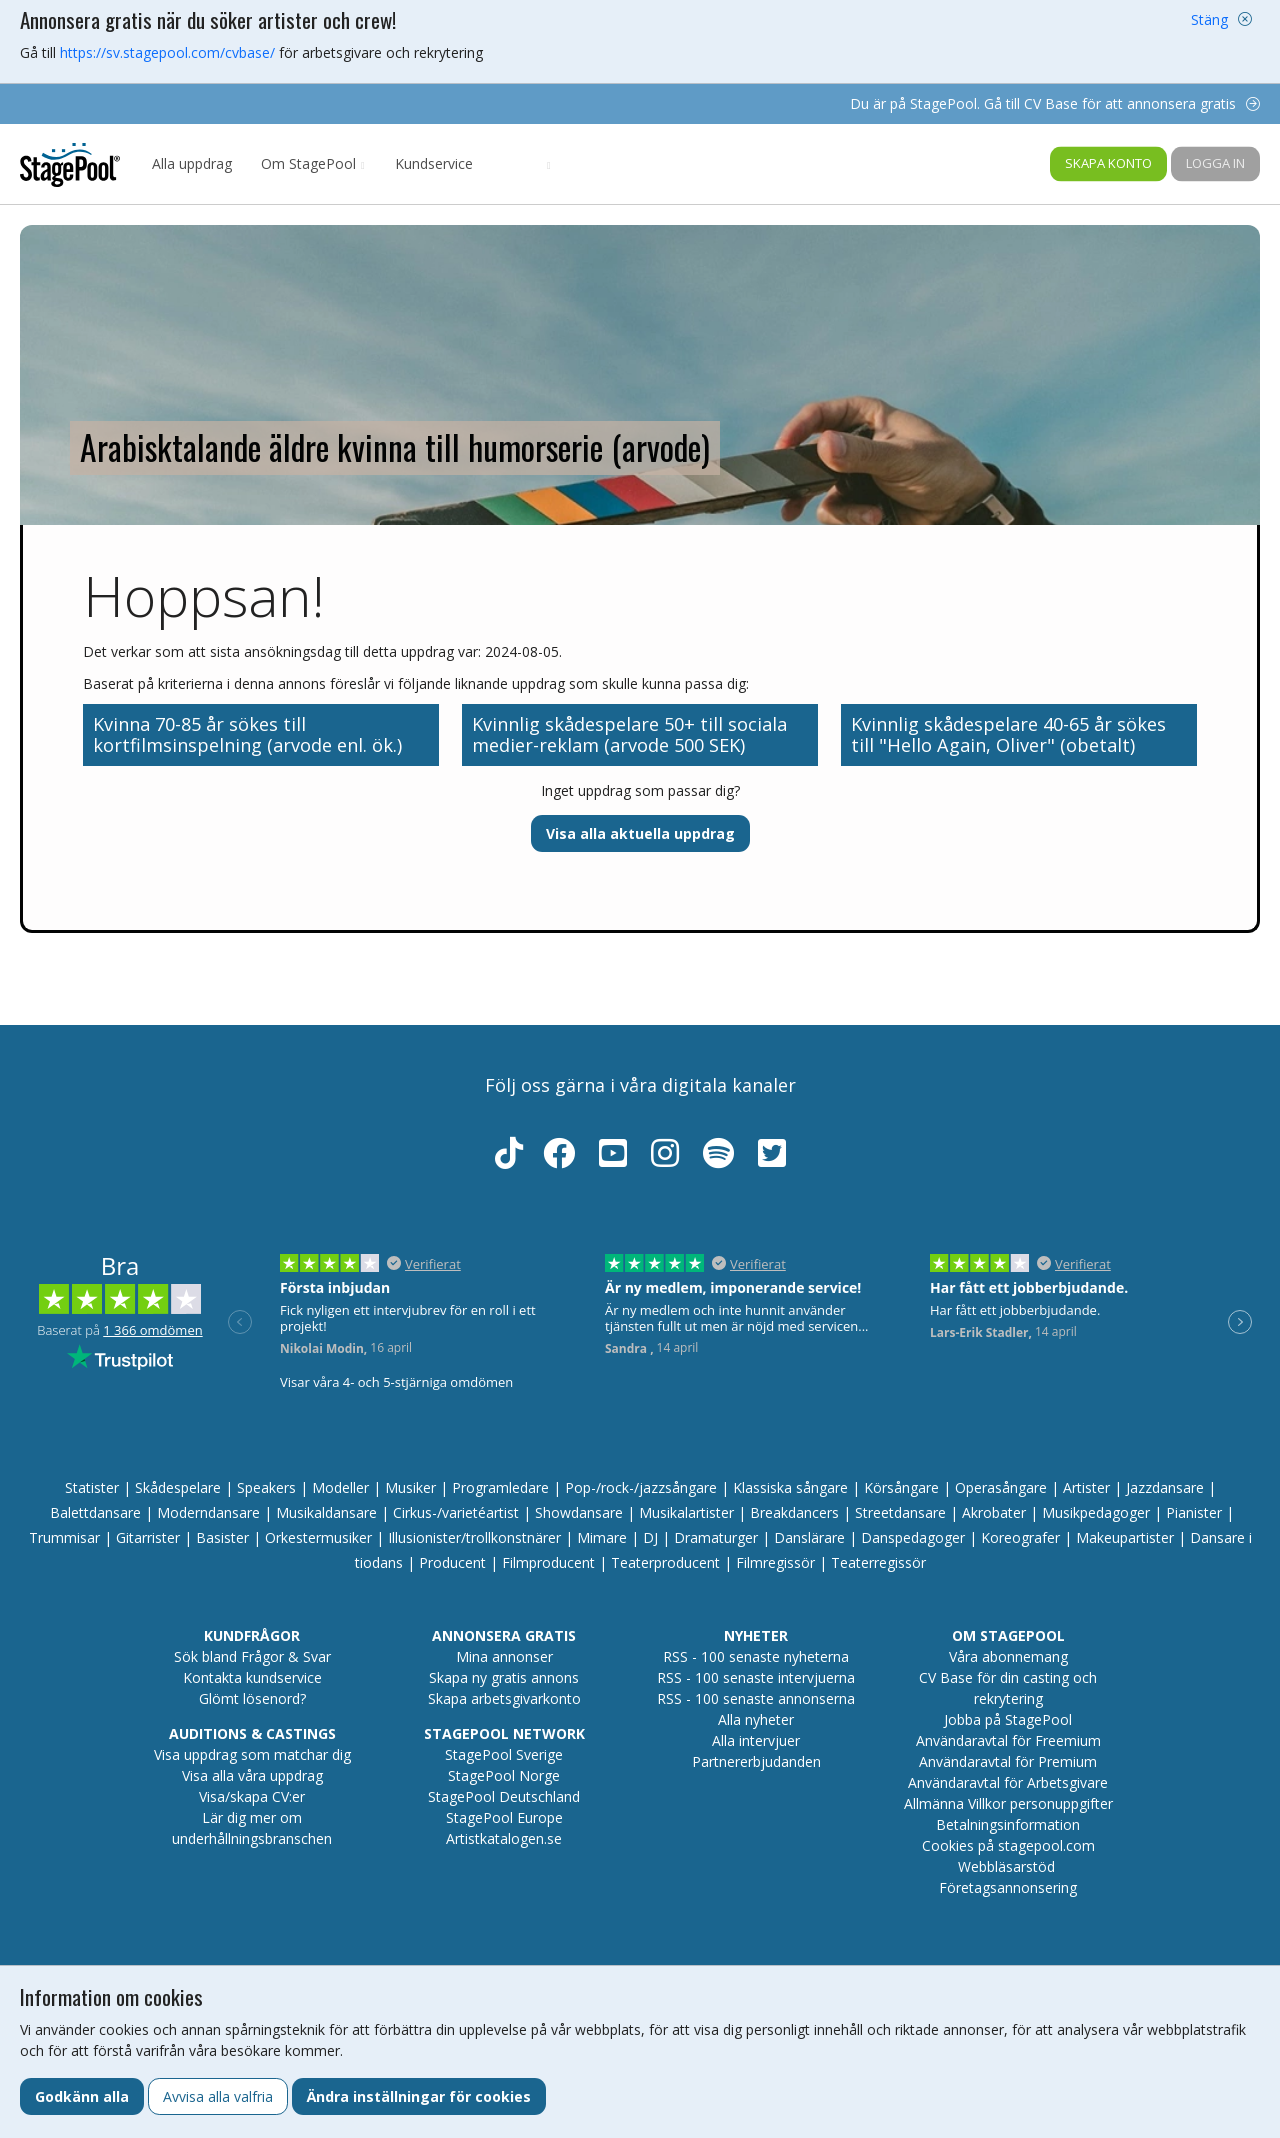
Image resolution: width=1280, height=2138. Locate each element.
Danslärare (809, 1537)
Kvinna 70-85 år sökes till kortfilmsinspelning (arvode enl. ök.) (247, 734)
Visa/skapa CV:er (252, 1796)
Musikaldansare (326, 1512)
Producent (452, 1562)
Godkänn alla (82, 2096)
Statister (92, 1487)
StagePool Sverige (504, 1754)
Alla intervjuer (756, 1740)
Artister (1086, 1487)
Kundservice (434, 163)
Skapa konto (1108, 163)
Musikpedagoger (1096, 1512)
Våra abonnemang (1008, 1656)
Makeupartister (1125, 1537)
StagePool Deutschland (504, 1796)
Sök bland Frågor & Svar (252, 1656)
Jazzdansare (1165, 1487)
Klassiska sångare (790, 1487)
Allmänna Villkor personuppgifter (1008, 1803)
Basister (222, 1537)
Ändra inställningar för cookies (419, 2096)
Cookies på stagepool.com (1008, 1845)
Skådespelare (178, 1487)
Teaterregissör (878, 1562)
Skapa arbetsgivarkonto (504, 1698)
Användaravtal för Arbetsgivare (1008, 1782)
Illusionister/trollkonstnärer (474, 1537)
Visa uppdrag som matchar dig (252, 1754)
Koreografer (1020, 1537)
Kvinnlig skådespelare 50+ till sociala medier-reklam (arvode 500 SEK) (629, 734)
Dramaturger (716, 1537)
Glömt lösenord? (252, 1698)
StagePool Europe (504, 1817)
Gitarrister (148, 1537)
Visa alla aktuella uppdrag (640, 833)
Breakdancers (794, 1512)
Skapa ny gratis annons (504, 1677)
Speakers (266, 1487)
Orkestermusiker (318, 1537)
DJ (650, 1537)
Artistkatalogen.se (504, 1838)
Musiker (410, 1487)
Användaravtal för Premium (1008, 1761)
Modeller (340, 1487)
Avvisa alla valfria (218, 2096)
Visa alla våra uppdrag (252, 1775)
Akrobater (994, 1512)
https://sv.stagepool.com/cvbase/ (167, 52)
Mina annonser (504, 1656)
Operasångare (1001, 1487)
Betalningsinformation (1008, 1824)
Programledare (500, 1487)
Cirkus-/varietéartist (456, 1512)
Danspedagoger (913, 1537)
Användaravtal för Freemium (1008, 1740)
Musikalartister (686, 1512)
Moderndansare (208, 1512)
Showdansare (579, 1512)
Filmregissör (775, 1562)
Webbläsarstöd (1006, 1866)
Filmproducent (548, 1562)
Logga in (1215, 163)
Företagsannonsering (1008, 1887)
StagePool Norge (504, 1775)
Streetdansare (900, 1512)
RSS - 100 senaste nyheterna (756, 1656)
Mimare (602, 1537)
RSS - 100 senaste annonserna (756, 1698)
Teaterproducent (665, 1562)
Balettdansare (95, 1512)
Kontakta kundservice (252, 1677)
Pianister (1194, 1512)
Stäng (1209, 19)
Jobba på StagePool (1008, 1719)
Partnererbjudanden (756, 1761)
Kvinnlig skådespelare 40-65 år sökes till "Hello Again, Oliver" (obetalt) (1008, 734)
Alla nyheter (756, 1719)
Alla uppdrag (192, 163)
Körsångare (901, 1487)
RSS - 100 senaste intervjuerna (756, 1677)
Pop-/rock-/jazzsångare (641, 1487)
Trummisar (64, 1537)
